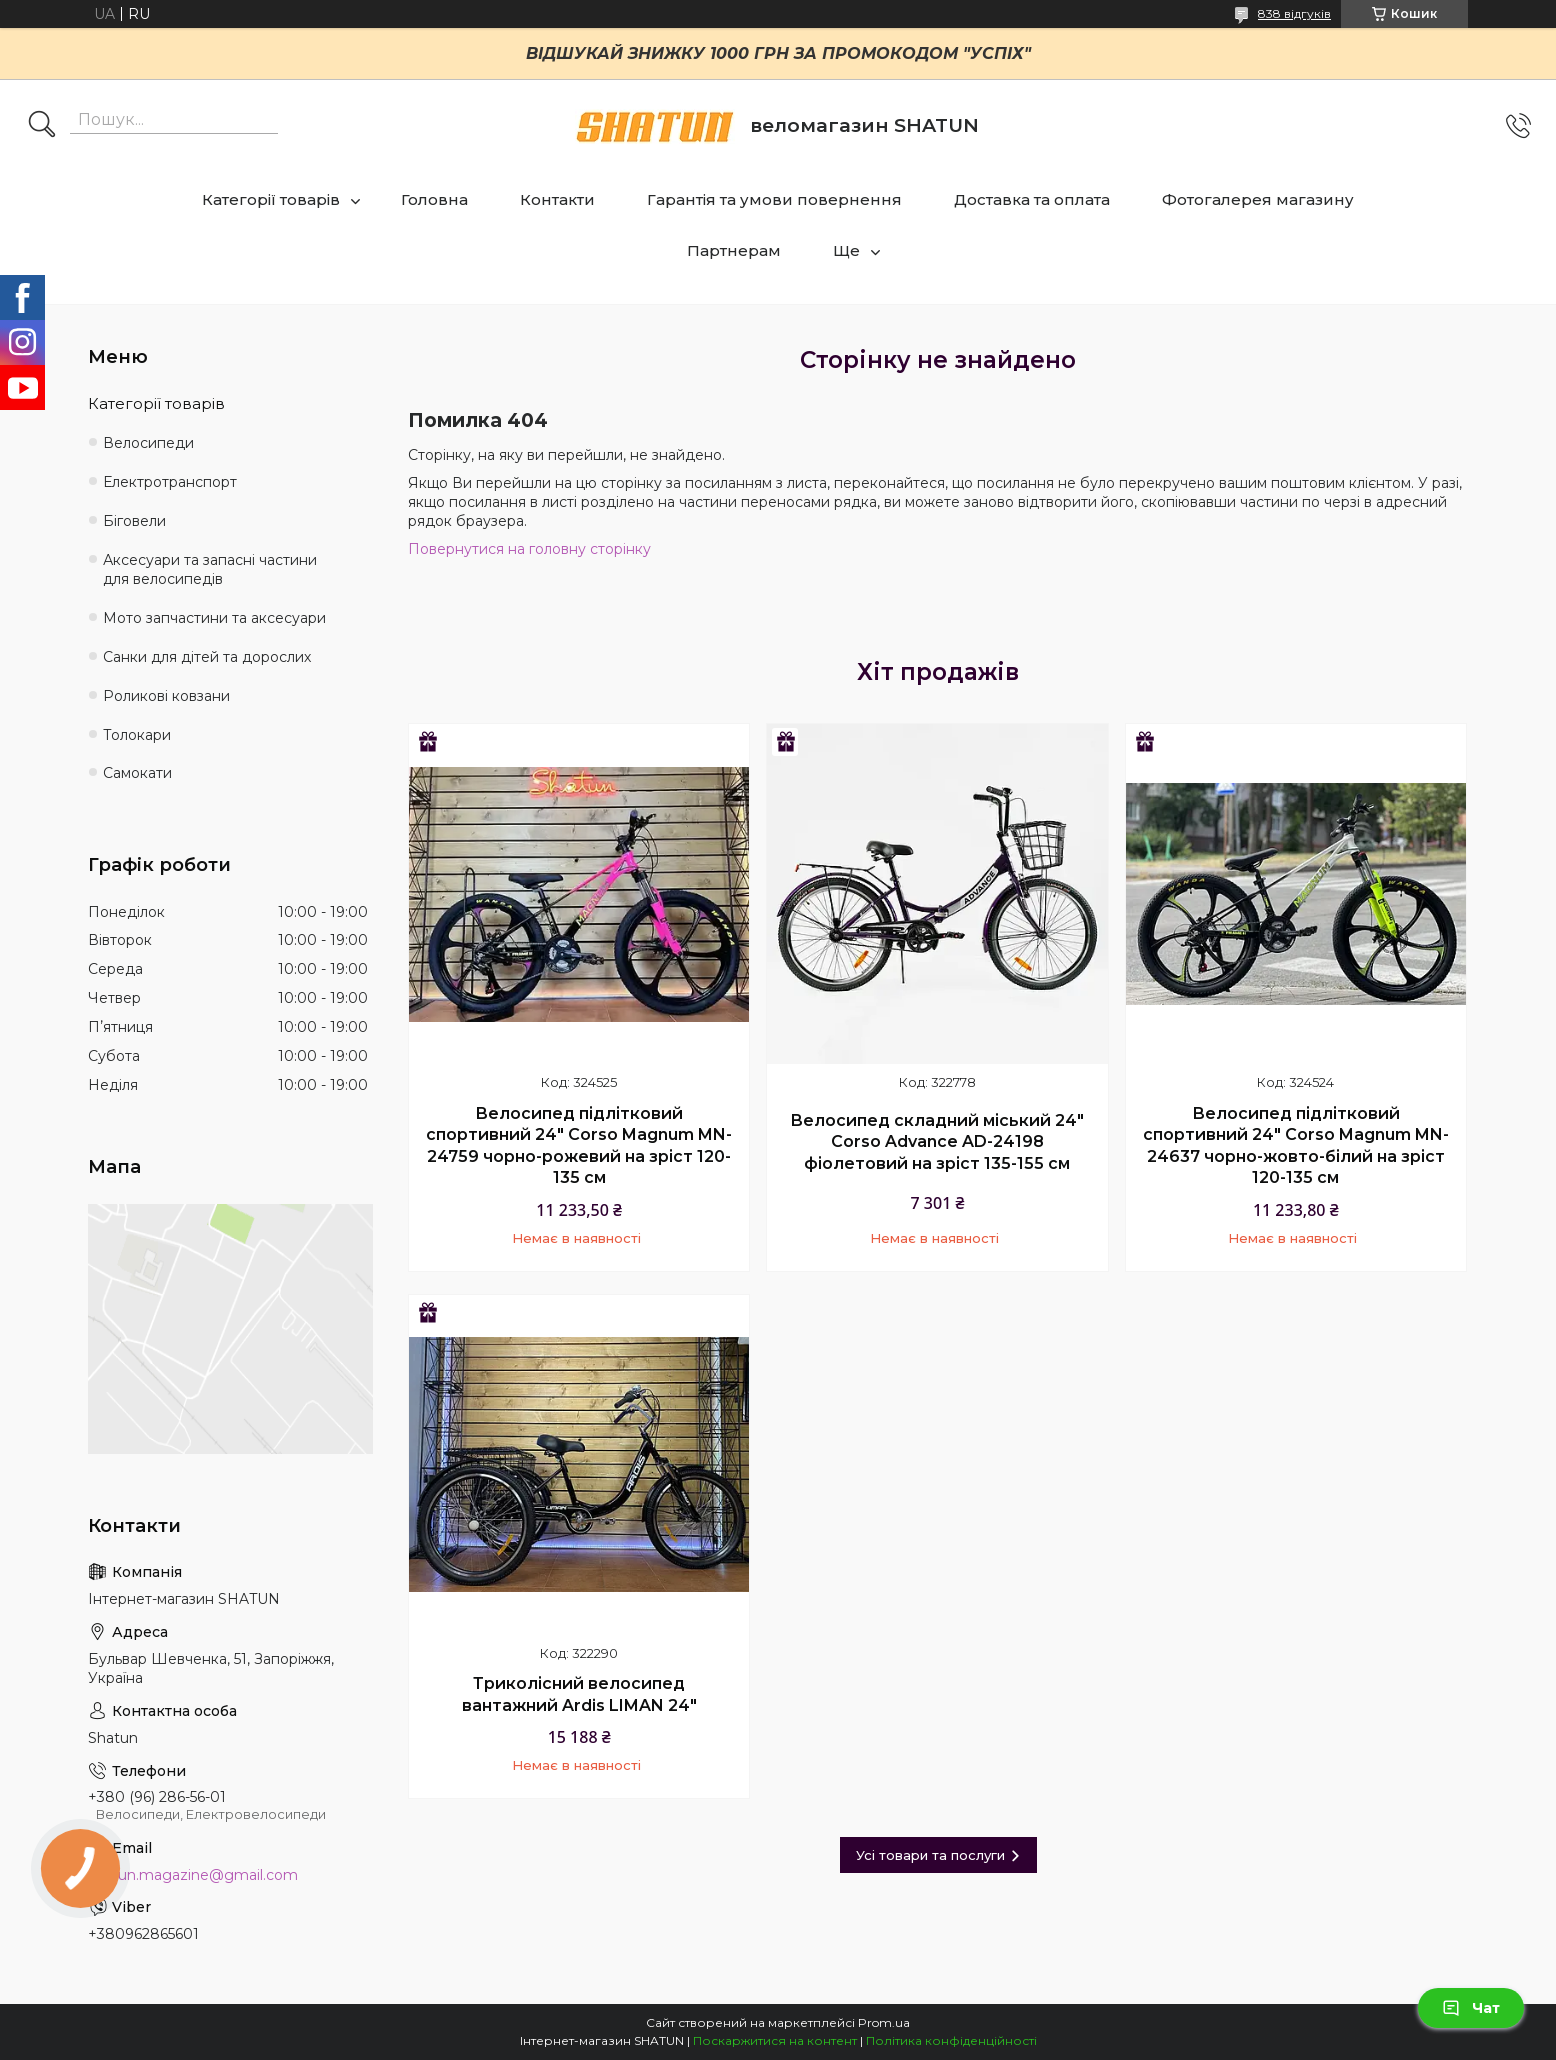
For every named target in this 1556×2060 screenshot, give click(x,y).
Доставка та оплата (1032, 199)
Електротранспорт (170, 482)
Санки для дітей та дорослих (207, 657)
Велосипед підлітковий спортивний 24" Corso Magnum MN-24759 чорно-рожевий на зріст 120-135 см (579, 1146)
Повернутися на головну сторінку (529, 549)
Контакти (557, 199)
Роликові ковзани (166, 696)
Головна (434, 199)
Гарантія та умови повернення (774, 199)
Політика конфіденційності (951, 2040)
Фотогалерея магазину (1258, 199)
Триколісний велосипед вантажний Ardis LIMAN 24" (579, 1694)
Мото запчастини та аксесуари (214, 618)
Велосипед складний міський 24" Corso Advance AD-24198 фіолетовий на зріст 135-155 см (937, 1142)
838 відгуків (1294, 13)
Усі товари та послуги (930, 1855)
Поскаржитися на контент (775, 2040)
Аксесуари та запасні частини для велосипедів (210, 569)
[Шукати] (42, 126)
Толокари (137, 735)
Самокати (137, 773)
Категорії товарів (271, 199)
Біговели (134, 521)
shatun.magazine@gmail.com (193, 1875)
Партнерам (734, 250)
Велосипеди (148, 443)
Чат (1471, 2008)
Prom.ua (884, 2022)
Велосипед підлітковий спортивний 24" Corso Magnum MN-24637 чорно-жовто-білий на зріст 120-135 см (1296, 1146)
